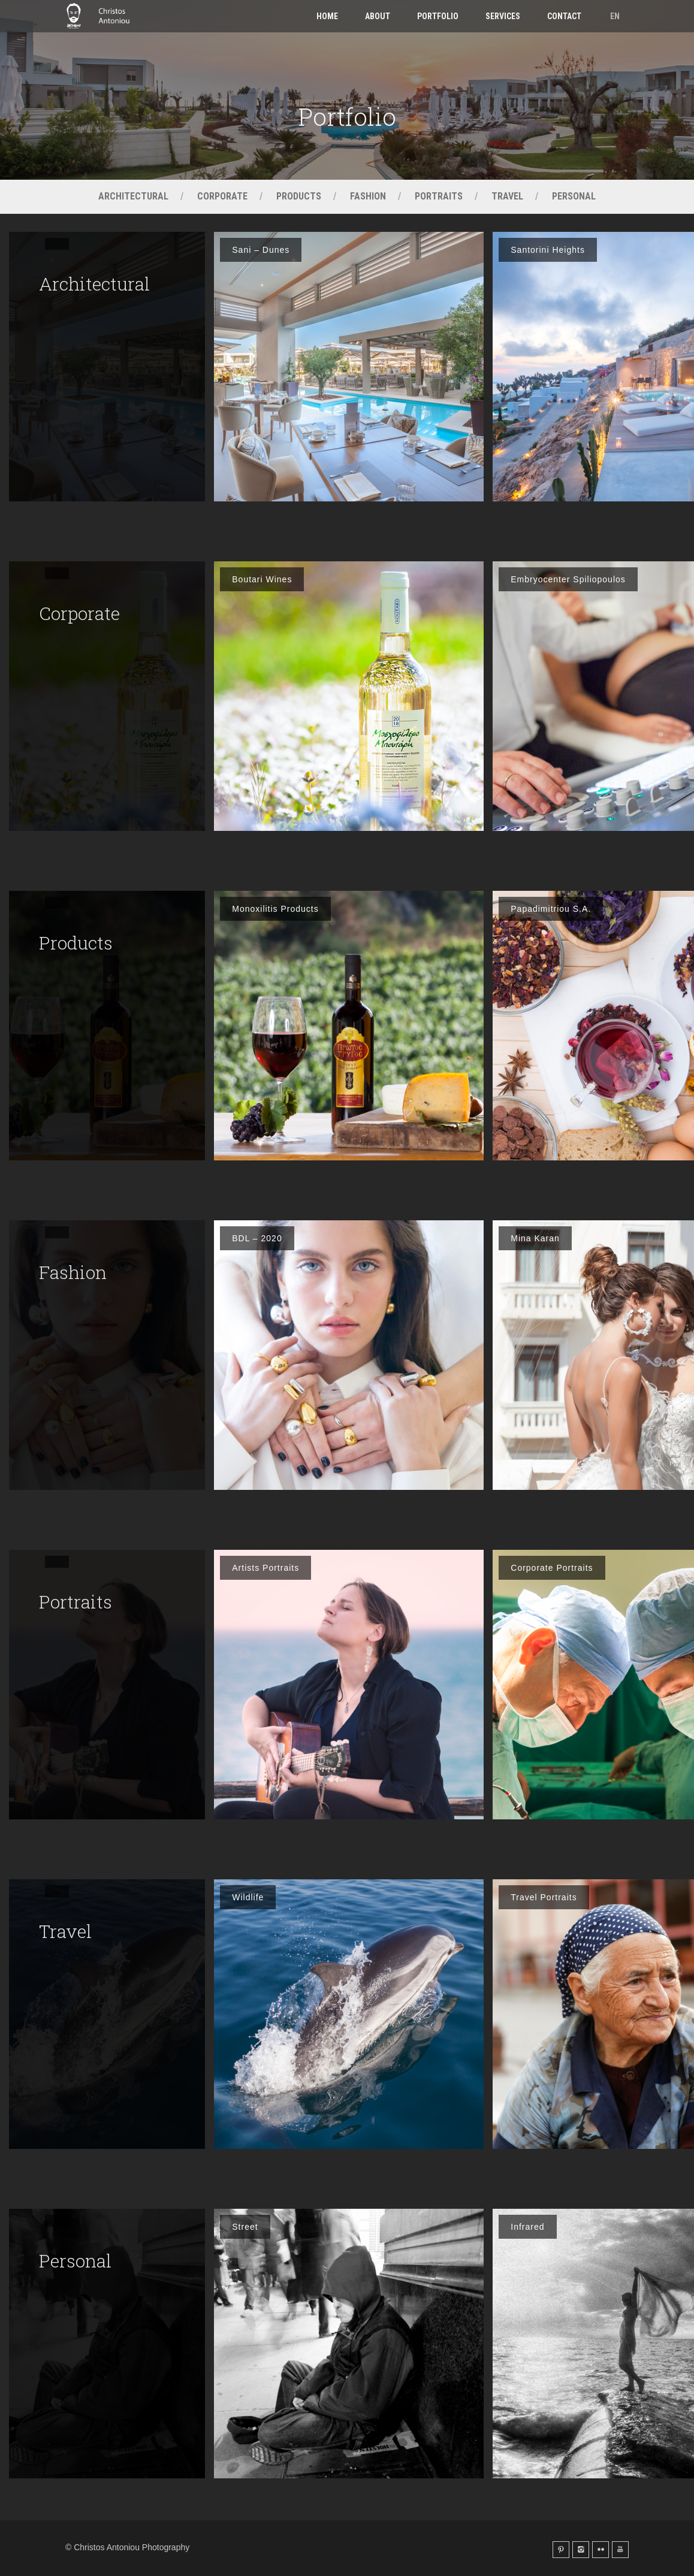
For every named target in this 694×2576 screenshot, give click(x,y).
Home (327, 16)
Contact (564, 16)
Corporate (222, 196)
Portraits (439, 196)
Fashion (368, 196)
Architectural (133, 196)
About (377, 16)
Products (298, 196)
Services (502, 16)
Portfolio (437, 16)
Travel (507, 196)
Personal (574, 196)
